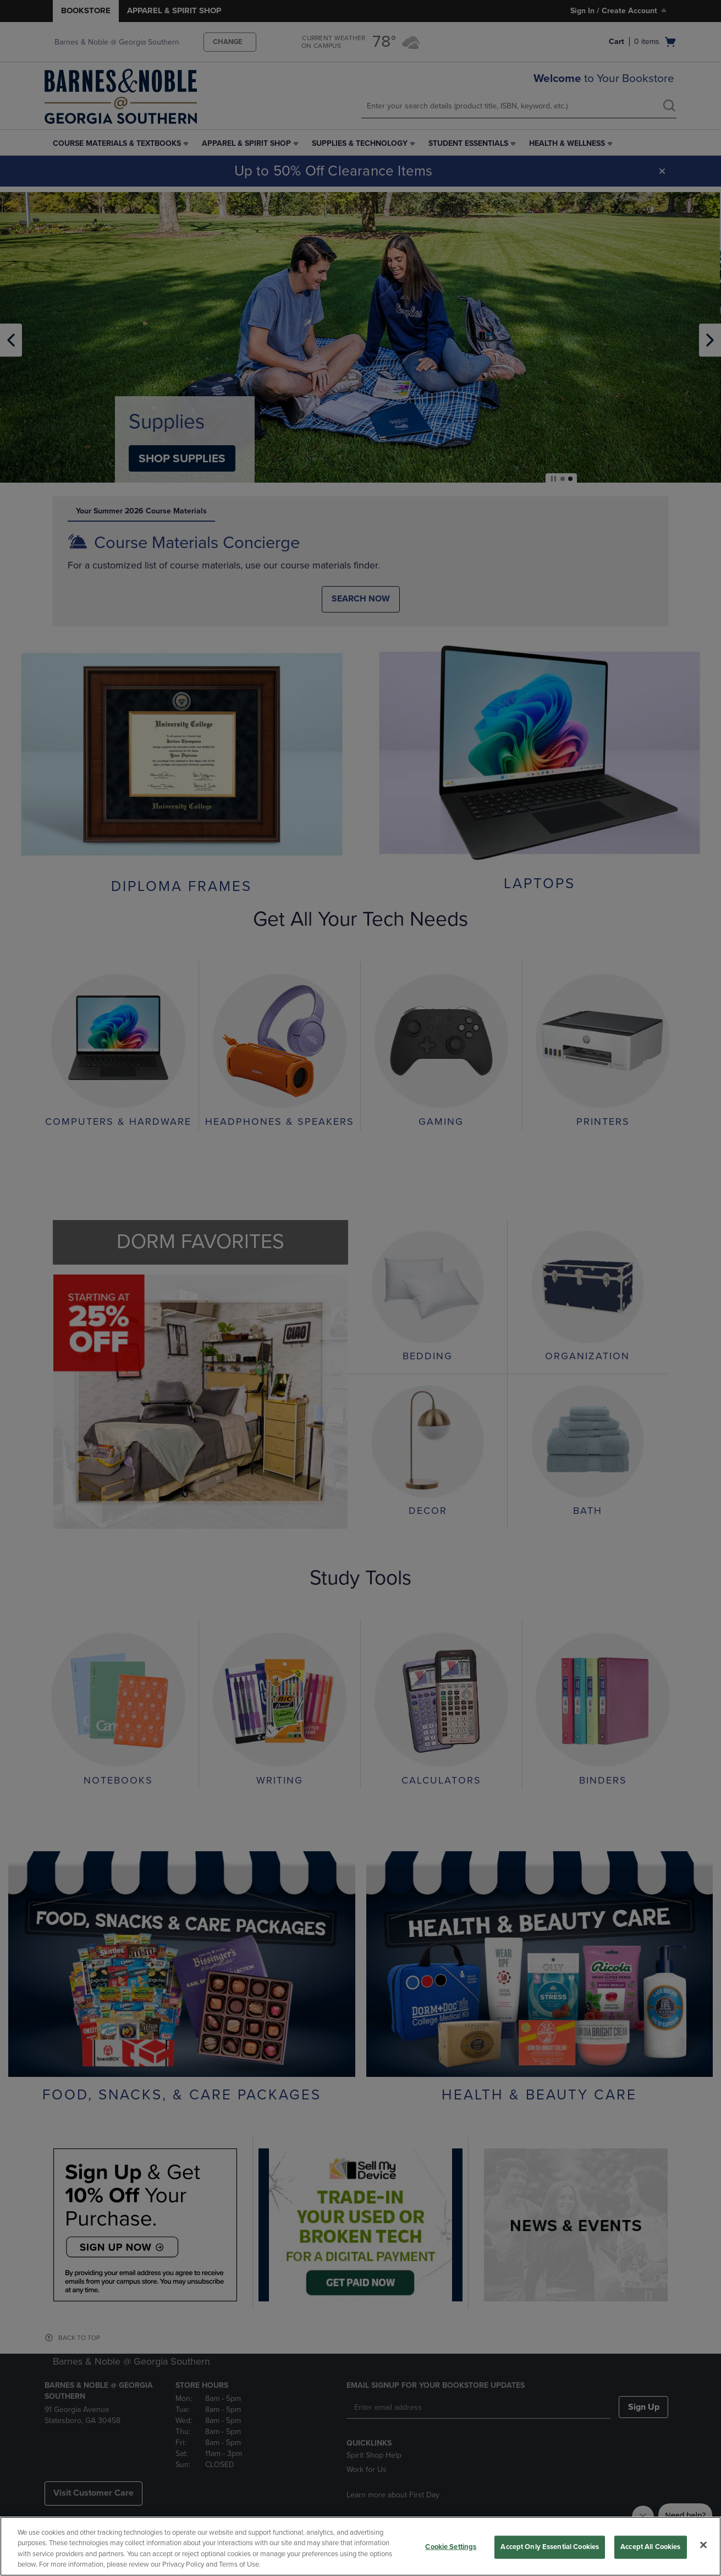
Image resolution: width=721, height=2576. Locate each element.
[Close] (703, 2545)
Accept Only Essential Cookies (549, 2546)
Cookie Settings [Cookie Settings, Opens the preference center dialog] (450, 2546)
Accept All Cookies (650, 2546)
